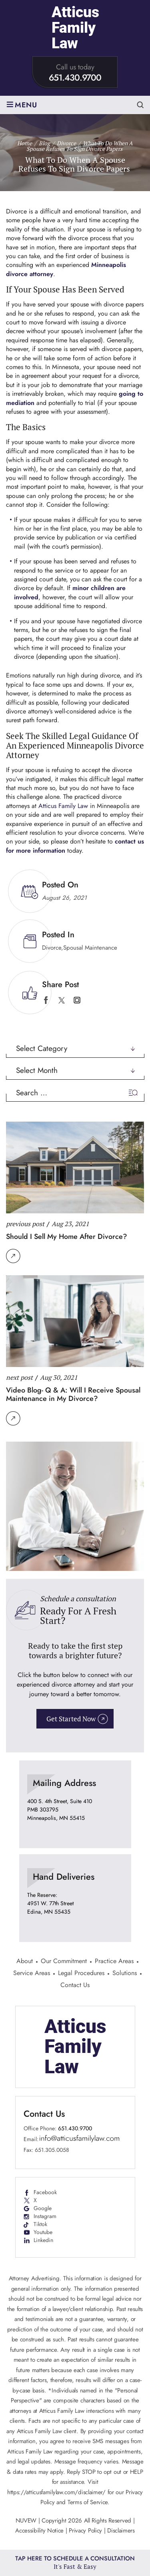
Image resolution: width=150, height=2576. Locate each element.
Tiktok (40, 2224)
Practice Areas (114, 1962)
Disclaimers (121, 2530)
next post (19, 1377)
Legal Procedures (81, 1973)
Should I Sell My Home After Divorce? (66, 1236)
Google (43, 2208)
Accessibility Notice (40, 2530)
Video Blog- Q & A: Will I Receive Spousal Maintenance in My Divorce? (73, 1394)
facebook (46, 1000)
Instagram (45, 2216)
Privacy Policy (85, 2530)
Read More (13, 1256)
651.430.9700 (75, 77)
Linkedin (43, 2240)
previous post (25, 1223)
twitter (61, 1000)
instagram (77, 1000)
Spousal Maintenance (90, 947)
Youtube (43, 2232)
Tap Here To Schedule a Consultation (75, 2563)
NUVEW (26, 2520)
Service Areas (31, 1973)
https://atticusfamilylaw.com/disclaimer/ (56, 2492)
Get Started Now (71, 1718)
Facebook (45, 2192)
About (24, 1962)
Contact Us (75, 1985)
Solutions (124, 1973)
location (75, 1804)
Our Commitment (64, 1962)
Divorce (51, 947)
